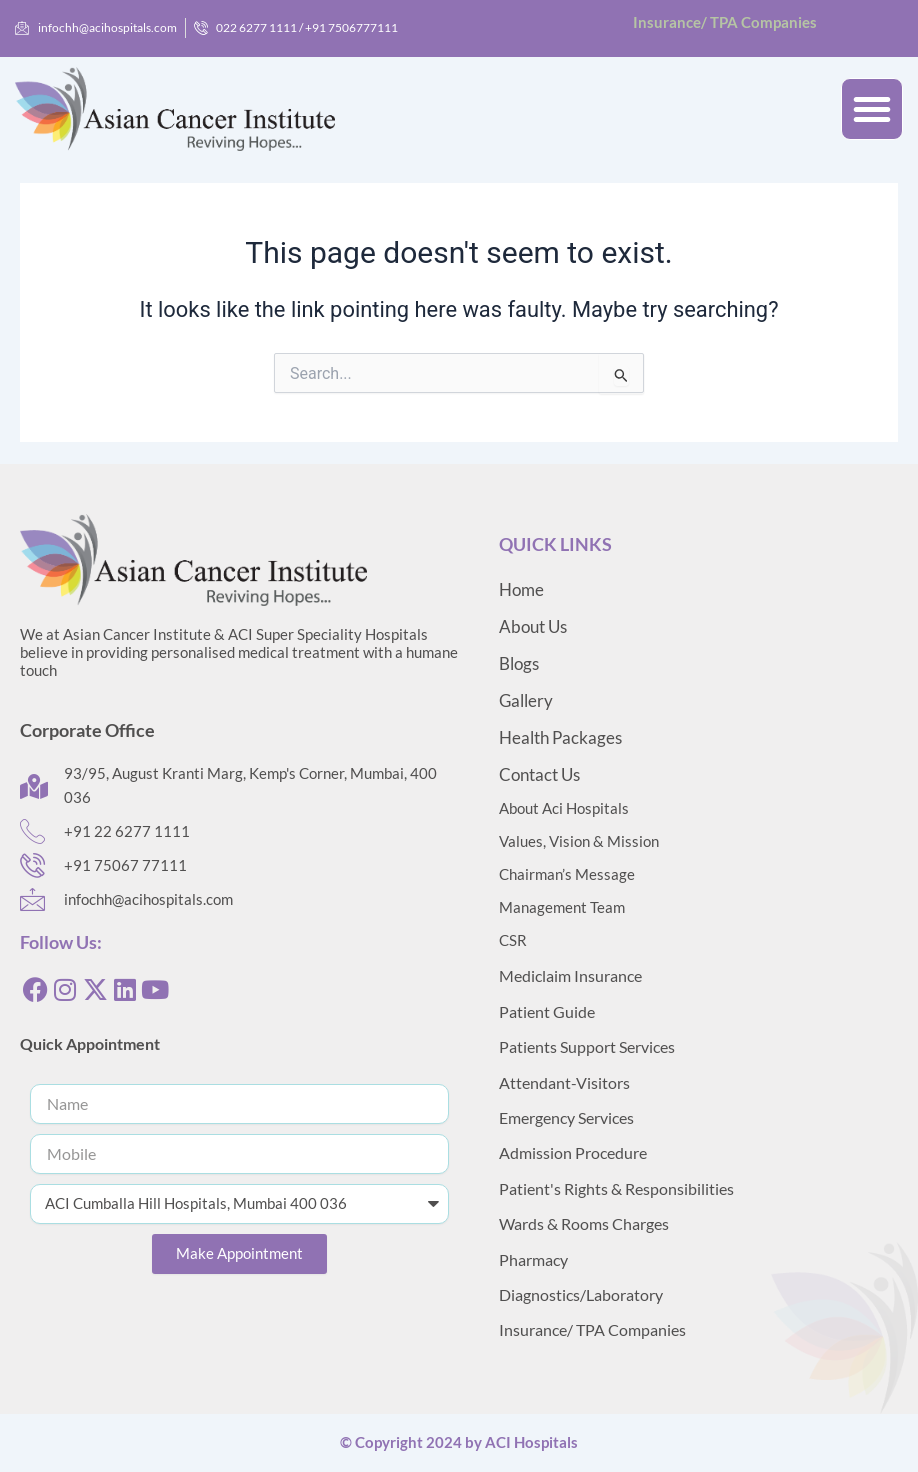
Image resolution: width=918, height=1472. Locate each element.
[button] (872, 109)
